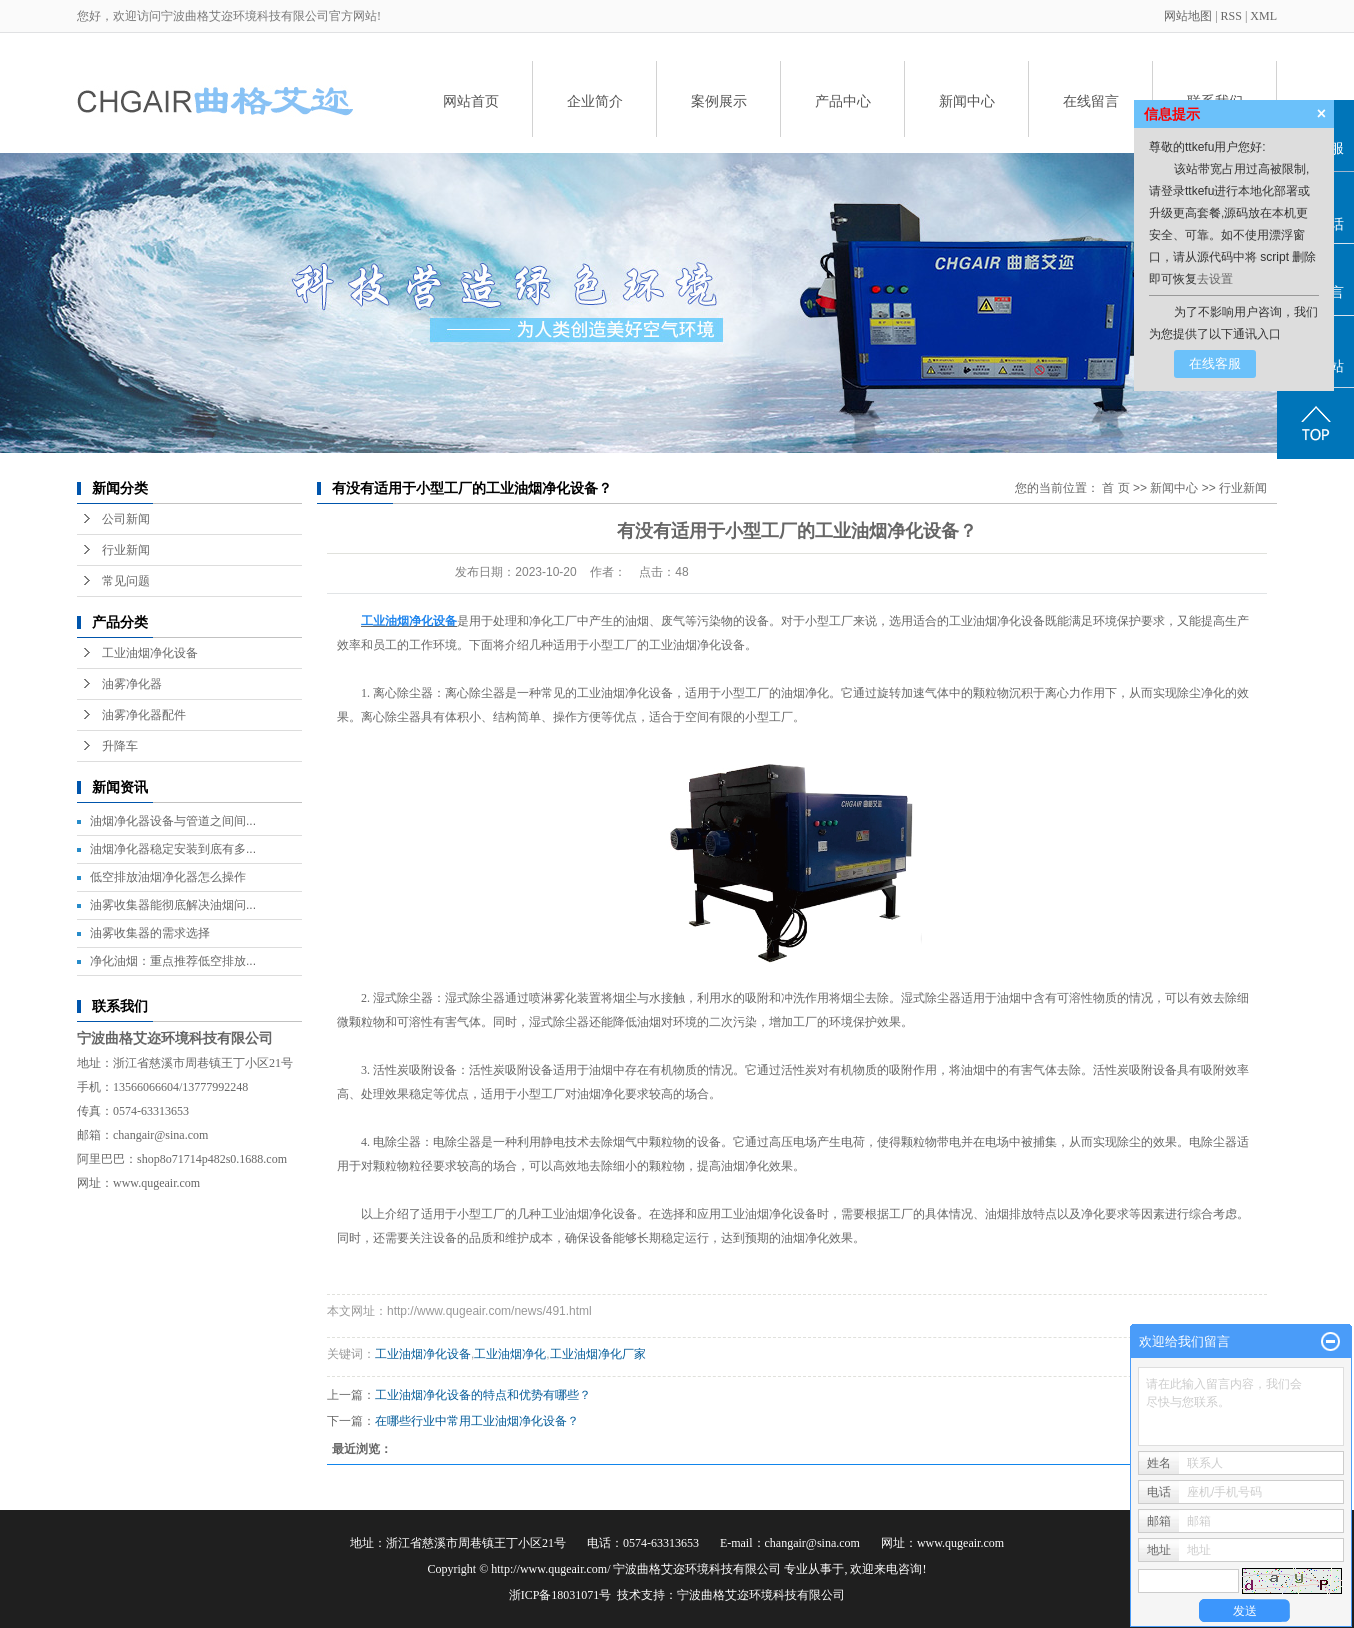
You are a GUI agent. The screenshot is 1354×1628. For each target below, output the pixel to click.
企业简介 (595, 101)
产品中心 (843, 101)
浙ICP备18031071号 (560, 1595)
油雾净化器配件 (144, 715)
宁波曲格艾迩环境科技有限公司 (761, 1595)
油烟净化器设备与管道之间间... (173, 821)
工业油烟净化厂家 (598, 1354)
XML (1263, 16)
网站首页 (471, 101)
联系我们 (1215, 101)
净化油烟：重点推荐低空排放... (173, 961)
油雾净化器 (132, 684)
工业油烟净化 (510, 1354)
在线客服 (1215, 363)
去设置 (1215, 279)
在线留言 (1091, 101)
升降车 (120, 746)
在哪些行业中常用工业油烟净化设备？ (477, 1421)
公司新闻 (126, 519)
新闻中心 (967, 101)
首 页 (1115, 488)
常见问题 (126, 581)
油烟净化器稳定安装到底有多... (173, 849)
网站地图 (1189, 16)
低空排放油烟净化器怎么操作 (168, 877)
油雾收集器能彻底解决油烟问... (173, 905)
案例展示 (719, 101)
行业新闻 (126, 550)
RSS (1231, 16)
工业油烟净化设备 (150, 653)
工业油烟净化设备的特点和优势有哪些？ (483, 1395)
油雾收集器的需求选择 (150, 933)
